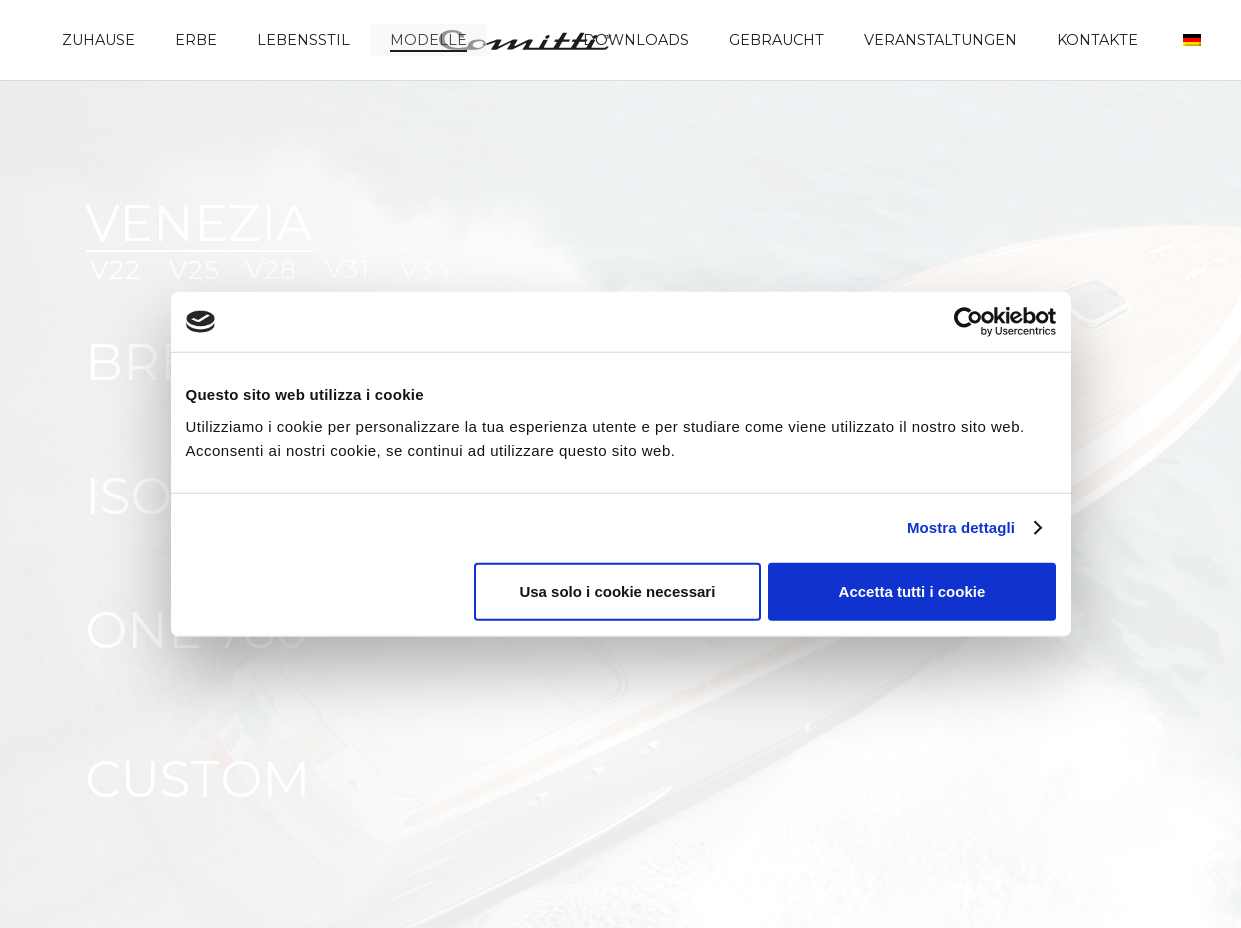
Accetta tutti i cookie (912, 590)
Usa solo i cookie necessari (617, 590)
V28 (271, 270)
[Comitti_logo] (524, 40)
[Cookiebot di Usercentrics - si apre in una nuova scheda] (968, 322)
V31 (347, 269)
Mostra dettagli (961, 527)
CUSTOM (197, 779)
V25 (194, 270)
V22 (115, 270)
